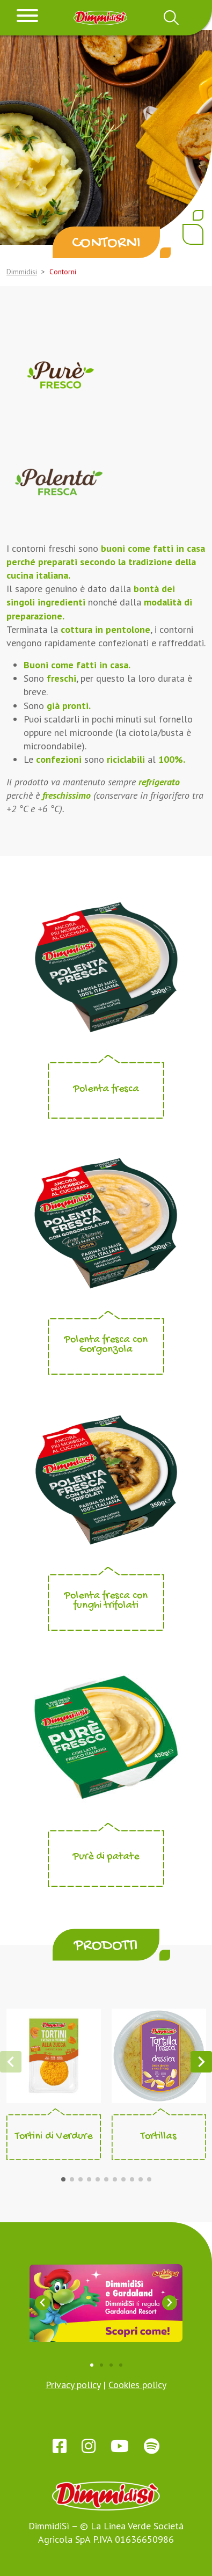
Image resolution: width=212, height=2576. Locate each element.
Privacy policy (73, 2384)
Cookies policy (137, 2384)
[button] (63, 2179)
